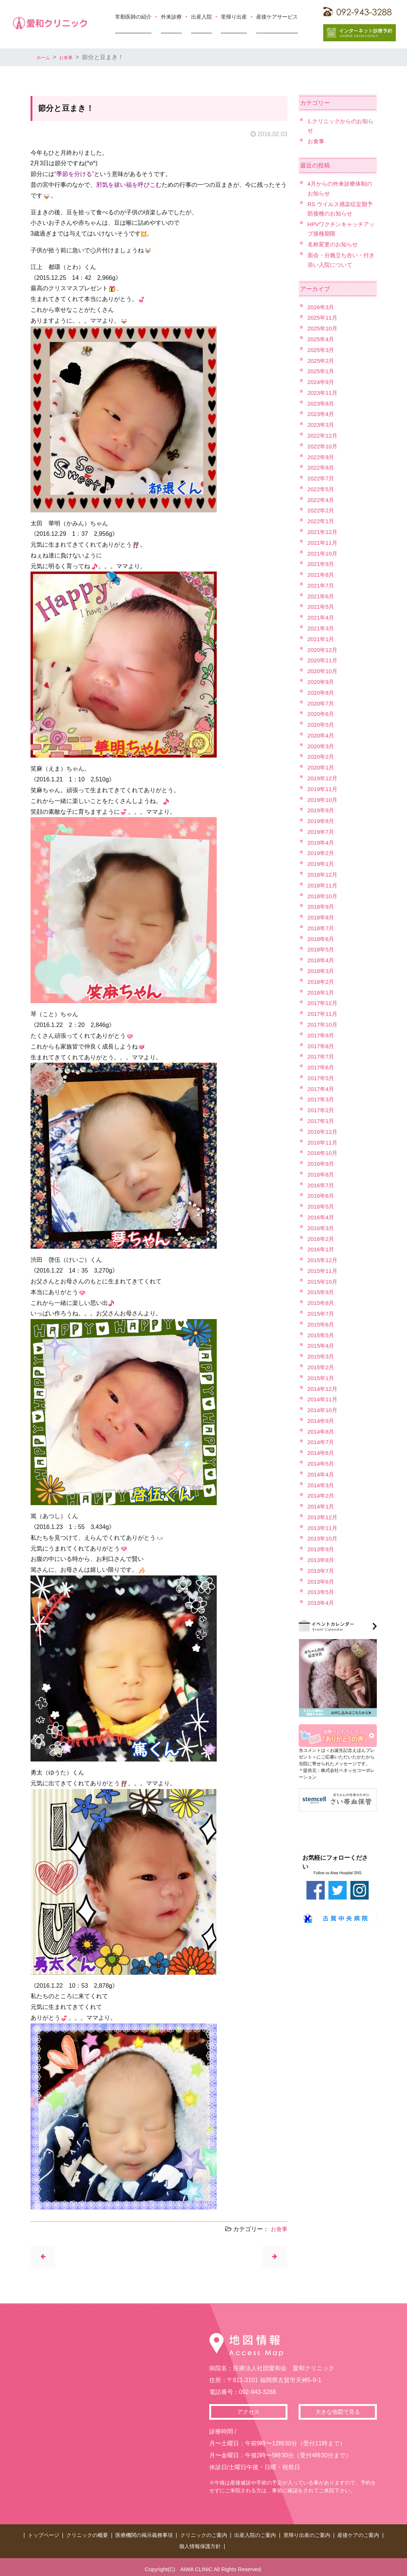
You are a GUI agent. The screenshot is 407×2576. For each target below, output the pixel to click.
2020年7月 (322, 703)
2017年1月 (322, 1121)
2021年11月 (323, 543)
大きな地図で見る (338, 2413)
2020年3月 (322, 746)
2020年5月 (322, 724)
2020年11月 (323, 660)
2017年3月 (322, 1099)
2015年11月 (323, 1271)
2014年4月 (322, 1474)
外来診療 (171, 17)
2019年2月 (322, 853)
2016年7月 (322, 1185)
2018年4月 (322, 960)
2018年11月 (323, 885)
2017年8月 (322, 1046)
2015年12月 (323, 1260)
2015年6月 (322, 1324)
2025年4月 (322, 339)
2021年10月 (323, 553)
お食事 (73, 57)
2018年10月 (323, 896)
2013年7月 (322, 1571)
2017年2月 (322, 1110)
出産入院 (201, 17)
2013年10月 (323, 1538)
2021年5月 (322, 607)
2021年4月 (322, 617)
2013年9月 (322, 1549)
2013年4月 (322, 1603)
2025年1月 (322, 371)
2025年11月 (323, 317)
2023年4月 (322, 414)
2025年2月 (322, 361)
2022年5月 (322, 489)
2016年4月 (322, 1217)
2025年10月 (323, 328)
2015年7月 (322, 1314)
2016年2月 (322, 1239)
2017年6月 (322, 1067)
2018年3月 (322, 971)
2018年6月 (322, 939)
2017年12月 (323, 1003)
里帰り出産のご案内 (306, 2535)
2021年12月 (323, 532)
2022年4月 (322, 500)
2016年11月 (323, 1142)
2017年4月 (322, 1089)
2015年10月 (323, 1282)
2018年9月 (322, 906)
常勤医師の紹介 (133, 17)
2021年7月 (322, 585)
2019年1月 (322, 864)
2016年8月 (322, 1174)
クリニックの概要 (87, 2535)
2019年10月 (323, 800)
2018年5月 (322, 949)
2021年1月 (322, 639)
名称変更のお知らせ (334, 244)
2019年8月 (322, 821)
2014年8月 (322, 1431)
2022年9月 (322, 457)
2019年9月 (322, 810)
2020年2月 (322, 756)
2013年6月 (322, 1581)
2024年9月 (322, 382)
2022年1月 (322, 521)
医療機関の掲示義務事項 (144, 2535)
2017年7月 (322, 1056)
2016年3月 (322, 1228)
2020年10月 (323, 671)
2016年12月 (323, 1132)
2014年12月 (323, 1389)
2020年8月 (322, 692)
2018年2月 (322, 982)
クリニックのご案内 (203, 2535)
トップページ (43, 2535)
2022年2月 (322, 510)
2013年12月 (323, 1517)
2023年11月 (323, 393)
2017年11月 (323, 1014)
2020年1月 (322, 767)
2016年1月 (322, 1249)
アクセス (248, 2413)
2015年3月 (322, 1356)
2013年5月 (322, 1592)
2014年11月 (323, 1399)
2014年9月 (322, 1421)
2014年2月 (322, 1495)
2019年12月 (323, 778)
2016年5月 (322, 1206)
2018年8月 (322, 917)
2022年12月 (323, 435)
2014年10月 (323, 1410)
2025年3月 (322, 350)
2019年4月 (322, 842)
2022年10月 (323, 446)
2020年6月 (322, 714)
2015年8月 (322, 1303)
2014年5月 (322, 1463)
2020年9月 (322, 682)
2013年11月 (323, 1528)
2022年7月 (322, 478)
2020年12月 (323, 650)
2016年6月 (322, 1196)
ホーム (45, 57)
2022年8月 (322, 467)
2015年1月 (322, 1378)
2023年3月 (322, 425)
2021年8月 (322, 575)
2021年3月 (322, 628)
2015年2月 (322, 1367)
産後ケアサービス (277, 17)
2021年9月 (322, 564)
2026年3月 (322, 307)
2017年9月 (322, 1035)
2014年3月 (322, 1485)
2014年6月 (322, 1453)
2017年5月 (322, 1078)
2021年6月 (322, 596)
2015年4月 (322, 1346)
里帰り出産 (234, 17)
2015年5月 (322, 1335)
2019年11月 (323, 789)
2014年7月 (322, 1442)
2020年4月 (322, 735)
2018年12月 (323, 874)
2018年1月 (322, 992)
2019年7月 (322, 832)
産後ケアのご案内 (358, 2535)
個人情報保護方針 (200, 2543)
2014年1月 (322, 1506)
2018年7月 (322, 928)
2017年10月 (323, 1024)
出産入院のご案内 (255, 2535)
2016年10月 (323, 1153)
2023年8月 (322, 403)
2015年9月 (322, 1292)
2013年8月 (322, 1560)
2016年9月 (322, 1164)
